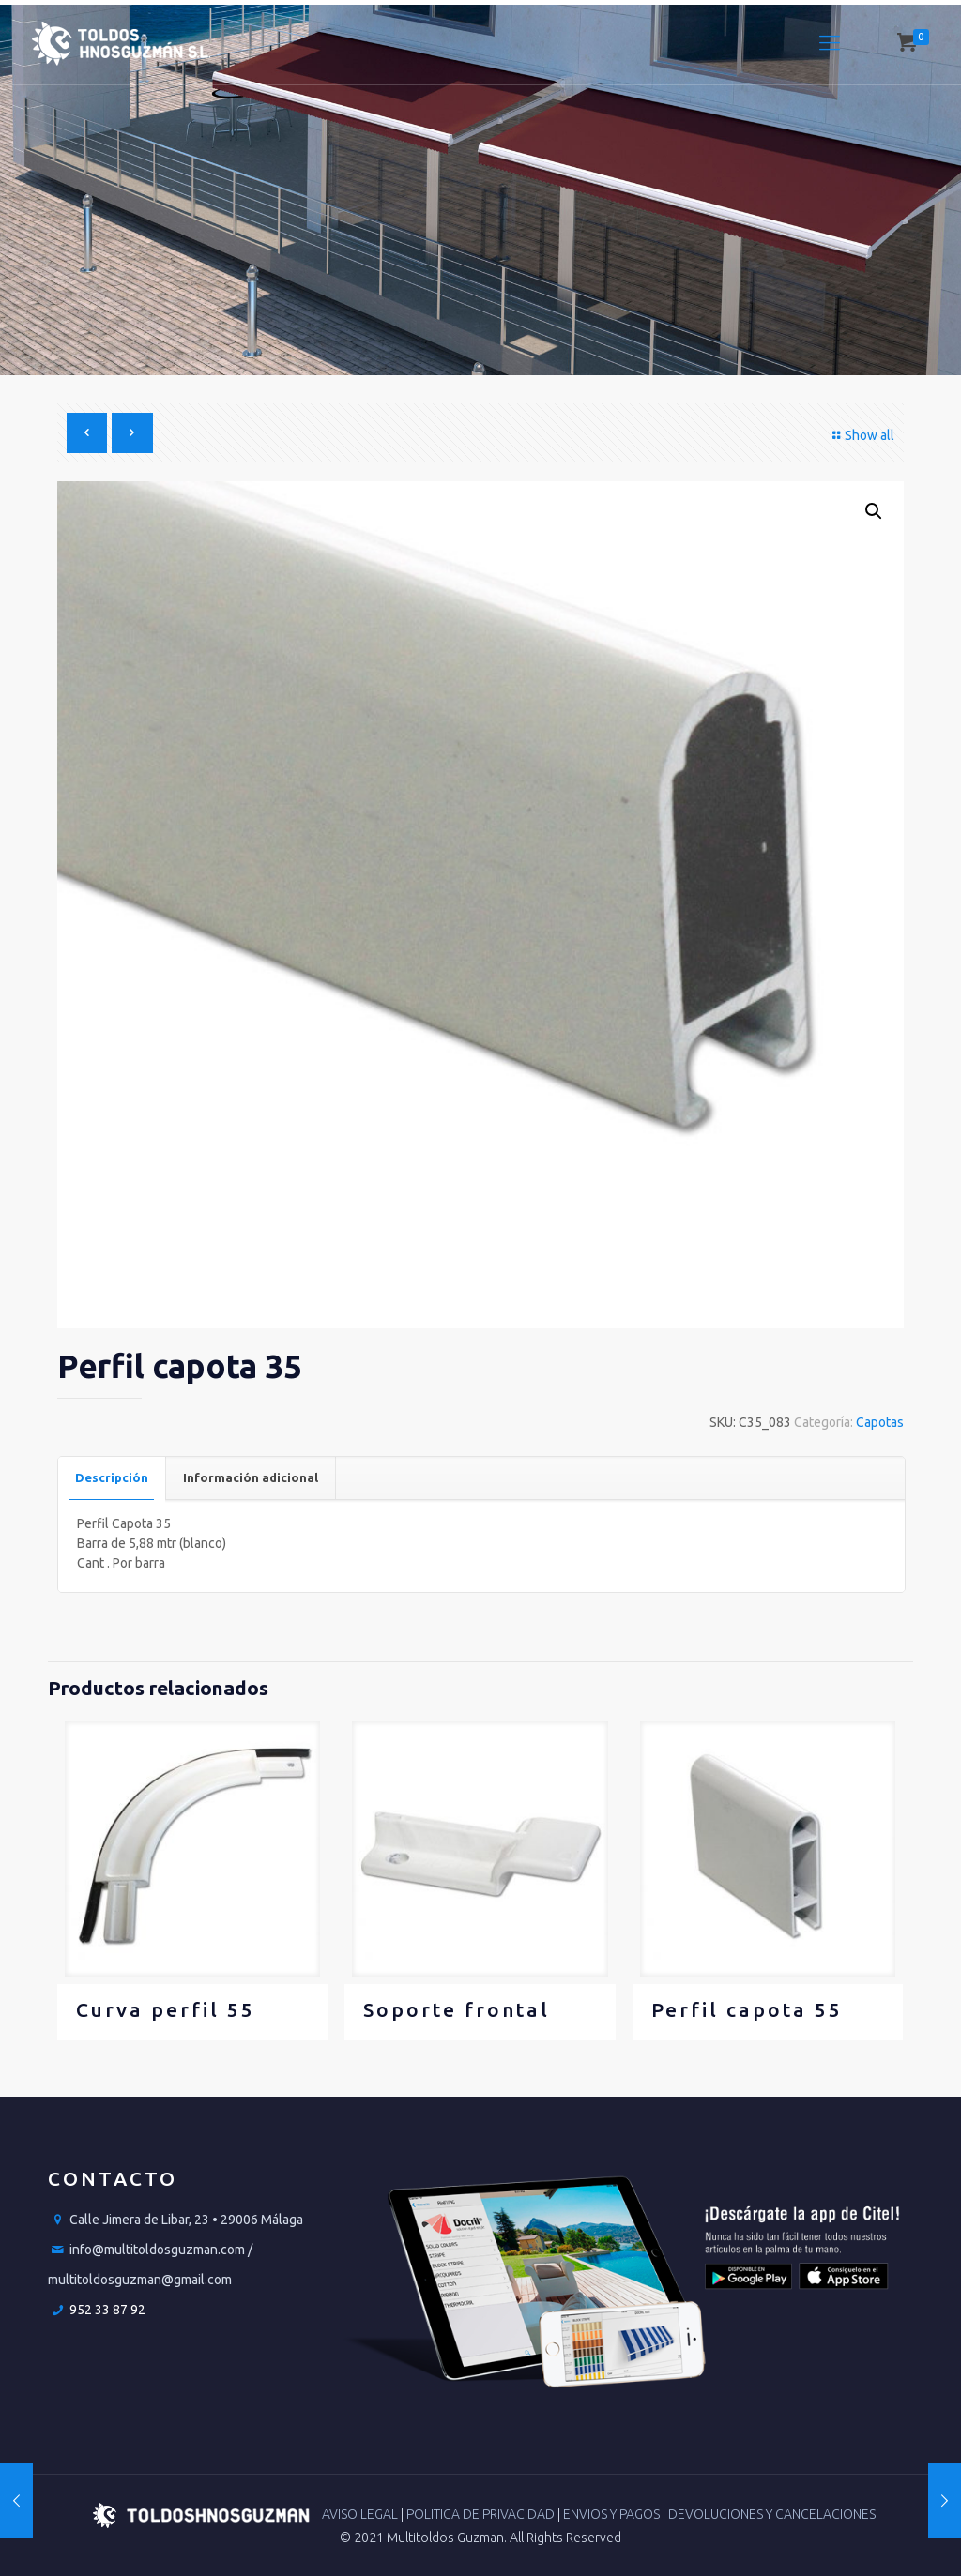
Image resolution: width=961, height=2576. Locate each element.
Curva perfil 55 (165, 2009)
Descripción (111, 1477)
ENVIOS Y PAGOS (613, 2514)
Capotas (880, 1422)
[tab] (112, 1478)
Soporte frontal (456, 2009)
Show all (861, 435)
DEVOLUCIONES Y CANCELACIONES (772, 2514)
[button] (874, 511)
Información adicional (250, 1477)
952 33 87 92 (107, 2309)
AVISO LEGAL (361, 2514)
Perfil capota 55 (747, 2009)
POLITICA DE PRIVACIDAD (481, 2514)
